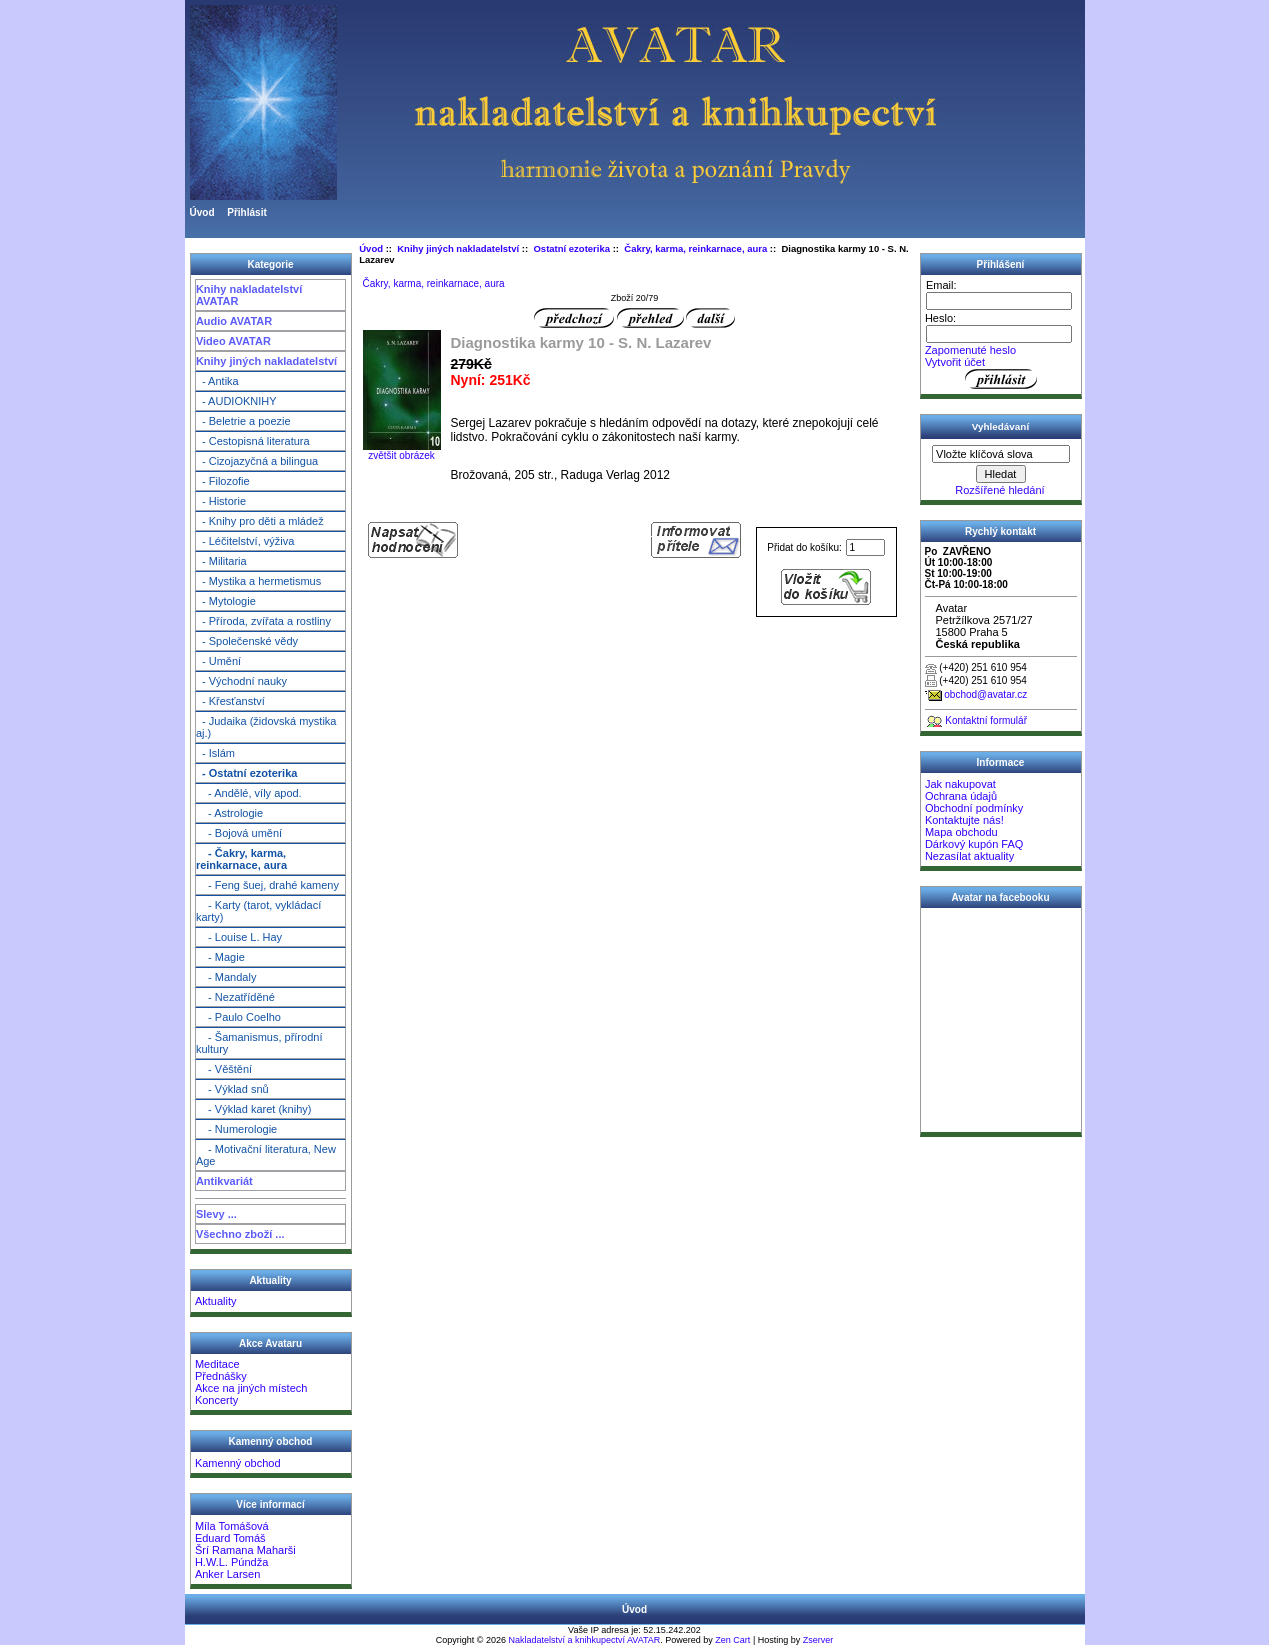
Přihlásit (246, 212)
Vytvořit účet (955, 362)
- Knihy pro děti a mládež (260, 521)
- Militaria (221, 561)
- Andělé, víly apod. (249, 793)
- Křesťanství (230, 701)
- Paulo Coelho (238, 1017)
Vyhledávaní (1000, 426)
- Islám (215, 753)
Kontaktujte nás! (964, 820)
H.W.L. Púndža (231, 1562)
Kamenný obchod (238, 1463)
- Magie (220, 957)
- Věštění (224, 1069)
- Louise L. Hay (239, 937)
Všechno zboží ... (240, 1234)
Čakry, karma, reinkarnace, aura (695, 248)
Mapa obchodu (961, 832)
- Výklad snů (232, 1089)
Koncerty (216, 1400)
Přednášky (221, 1376)
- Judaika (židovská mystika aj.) (266, 727)
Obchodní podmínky (974, 808)
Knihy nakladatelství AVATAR (249, 295)
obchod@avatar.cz (985, 694)
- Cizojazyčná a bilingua (257, 461)
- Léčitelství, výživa (245, 541)
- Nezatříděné (235, 997)
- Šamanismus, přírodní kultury (259, 1043)
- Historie (221, 501)
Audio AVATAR (234, 321)
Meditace (217, 1364)
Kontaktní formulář (986, 720)
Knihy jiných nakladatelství (266, 361)
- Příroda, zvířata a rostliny (263, 621)
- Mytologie (226, 601)
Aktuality (216, 1301)
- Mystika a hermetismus (258, 581)
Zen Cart (732, 1640)
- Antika (217, 381)
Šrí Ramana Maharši (245, 1550)
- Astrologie (229, 813)
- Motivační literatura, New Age (266, 1155)
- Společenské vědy (247, 641)
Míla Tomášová (232, 1526)
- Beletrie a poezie (243, 421)
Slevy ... (216, 1214)
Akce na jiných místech (251, 1388)
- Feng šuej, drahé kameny (267, 885)
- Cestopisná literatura (253, 441)
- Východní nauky (241, 681)
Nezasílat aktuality (969, 856)
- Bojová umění (239, 833)
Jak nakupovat (960, 784)
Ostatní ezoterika (571, 248)
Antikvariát (224, 1181)
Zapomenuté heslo (970, 350)
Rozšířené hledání (999, 490)
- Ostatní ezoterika (246, 773)
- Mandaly (226, 977)
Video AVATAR (233, 341)
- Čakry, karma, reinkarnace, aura (241, 859)
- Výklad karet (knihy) (254, 1109)
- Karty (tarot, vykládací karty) (258, 911)
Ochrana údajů (961, 796)
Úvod (202, 212)
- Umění (218, 661)
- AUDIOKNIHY (236, 401)
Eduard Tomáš (230, 1538)
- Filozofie (223, 481)
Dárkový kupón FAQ (974, 844)
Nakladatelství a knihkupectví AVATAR (584, 1640)
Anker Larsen (227, 1574)
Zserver (818, 1640)
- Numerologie (236, 1129)
